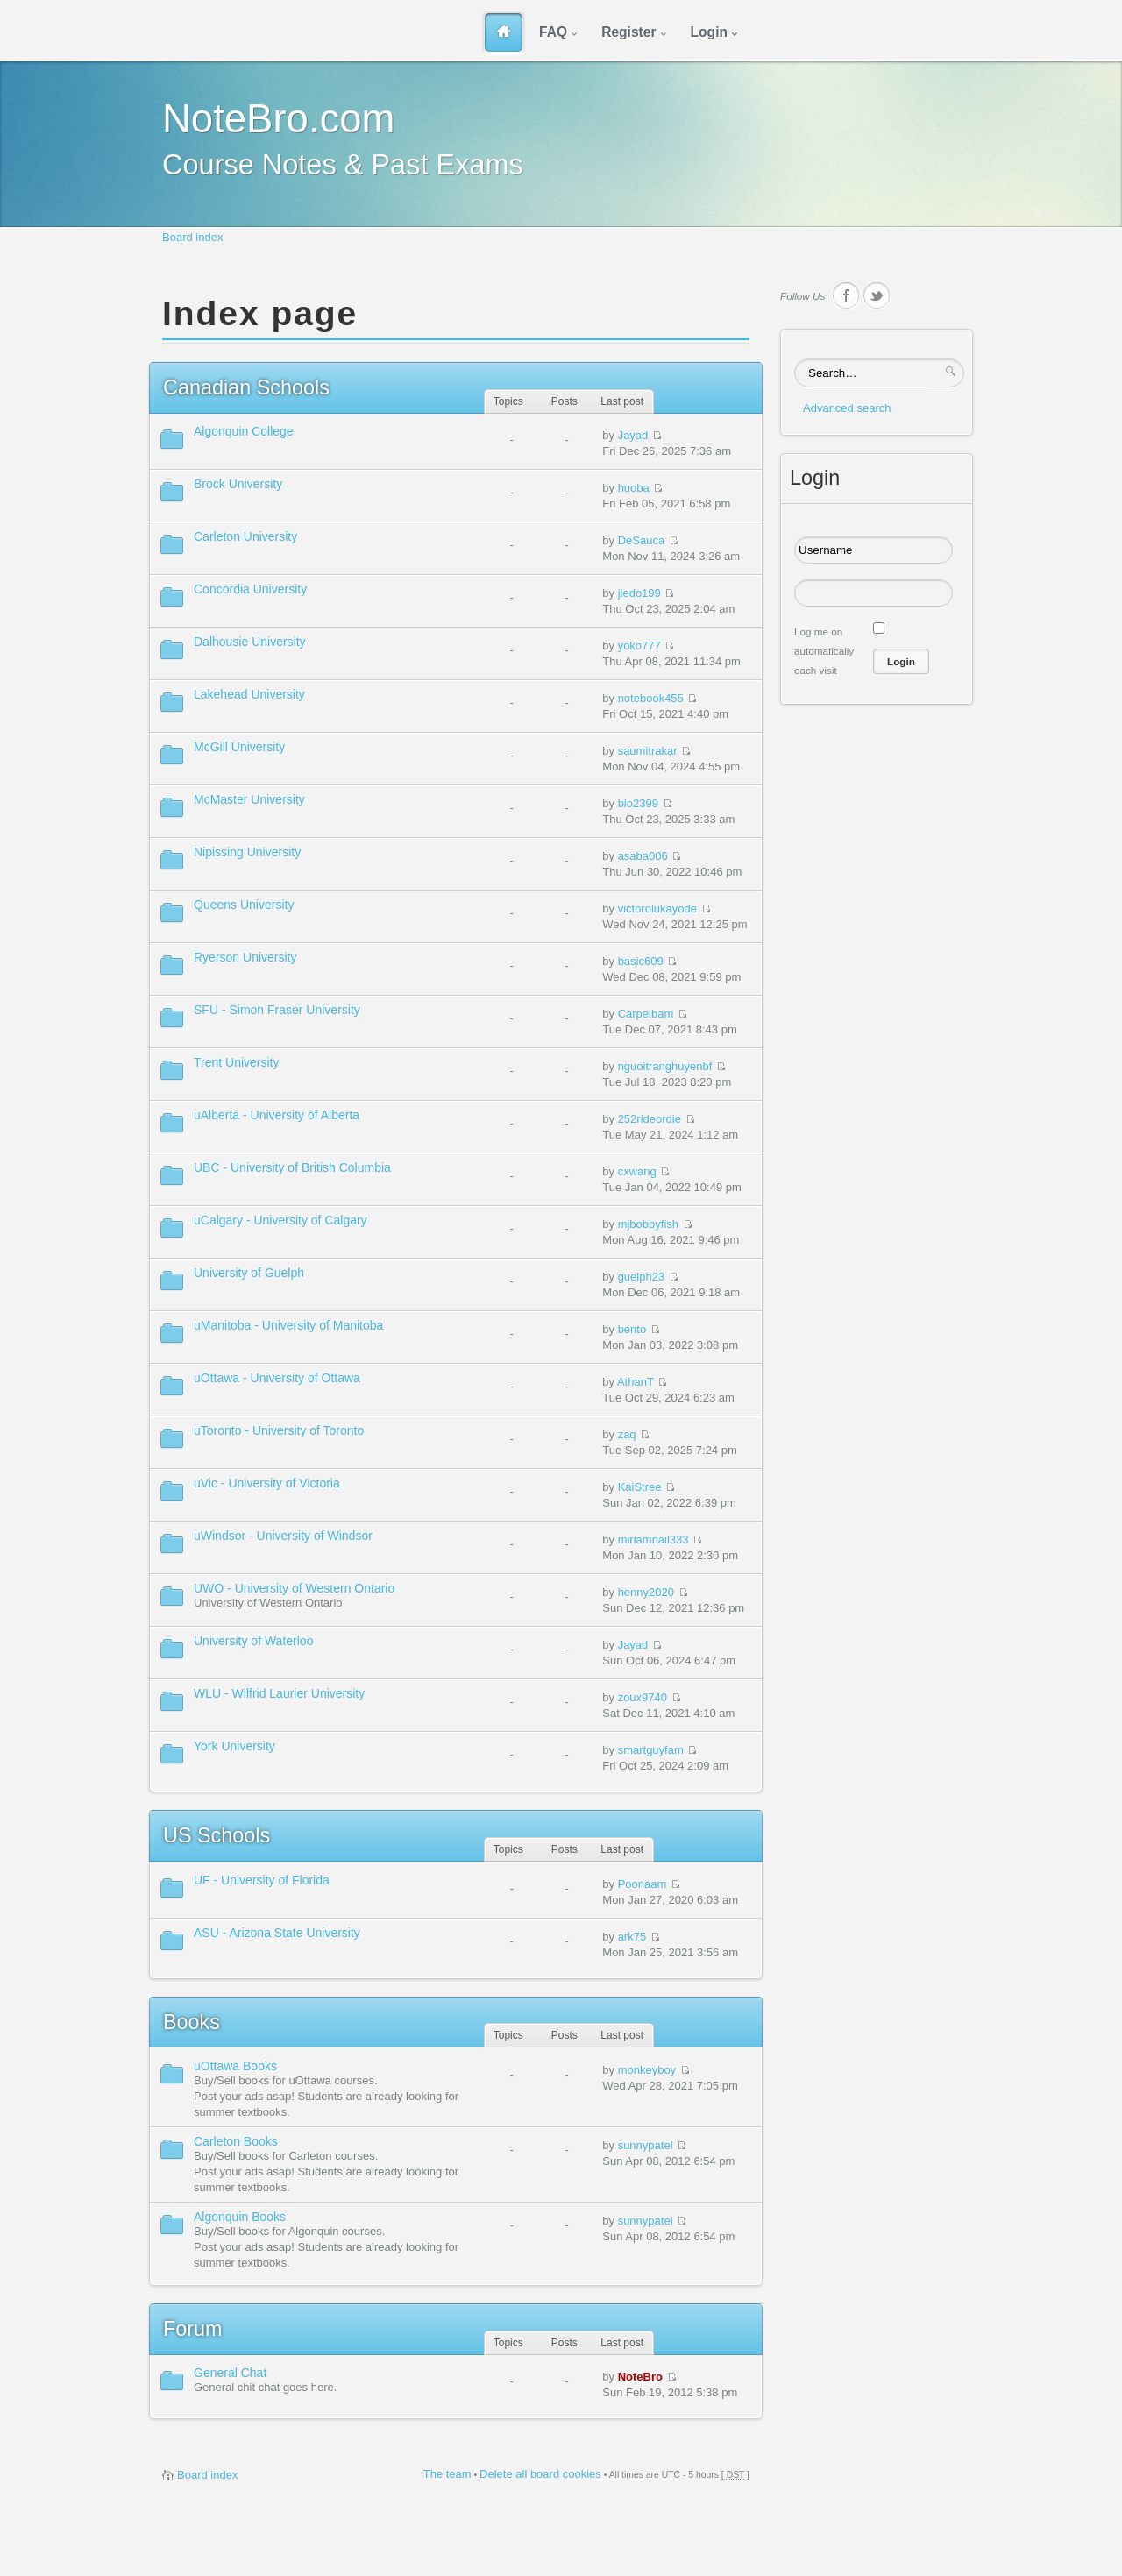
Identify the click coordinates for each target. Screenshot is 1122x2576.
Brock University (238, 484)
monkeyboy (647, 2069)
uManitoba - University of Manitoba (288, 1325)
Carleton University (245, 536)
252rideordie (649, 1118)
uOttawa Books (235, 2066)
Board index (192, 237)
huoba (634, 487)
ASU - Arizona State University (277, 1933)
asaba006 (643, 855)
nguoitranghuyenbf (665, 1066)
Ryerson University (245, 957)
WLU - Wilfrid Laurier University (279, 1693)
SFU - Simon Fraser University (277, 1010)
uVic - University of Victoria (267, 1483)
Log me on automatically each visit (824, 651)
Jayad (633, 435)
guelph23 (641, 1276)
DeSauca (641, 540)
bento (632, 1329)
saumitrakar (648, 750)
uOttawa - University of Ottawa (277, 1378)
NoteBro (640, 2376)
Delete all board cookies (540, 2473)
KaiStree (640, 1487)
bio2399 (638, 803)
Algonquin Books (240, 2217)
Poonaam (642, 1884)
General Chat (230, 2373)
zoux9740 (642, 1697)
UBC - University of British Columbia (292, 1167)
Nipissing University (247, 852)
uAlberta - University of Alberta (276, 1115)
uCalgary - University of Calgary (280, 1220)
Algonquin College (244, 431)
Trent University (237, 1062)
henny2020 (646, 1592)
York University (234, 1746)
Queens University (244, 905)
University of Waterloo (253, 1641)
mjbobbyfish (648, 1224)
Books (191, 2022)
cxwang (637, 1171)
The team (447, 2473)
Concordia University (250, 589)
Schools (246, 387)
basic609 (641, 961)
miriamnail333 (653, 1539)
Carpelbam (646, 1013)
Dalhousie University (250, 642)
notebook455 (651, 698)
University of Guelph (249, 1273)
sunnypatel (645, 2145)
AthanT (635, 1381)
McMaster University (249, 799)
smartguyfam (651, 1749)
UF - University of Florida (262, 1880)
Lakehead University (249, 694)
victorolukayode (657, 908)
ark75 (632, 1936)
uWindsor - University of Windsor (283, 1536)
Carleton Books (236, 2141)
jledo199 (639, 593)
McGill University (239, 747)
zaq (627, 1434)
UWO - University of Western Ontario (294, 1588)
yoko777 (639, 645)
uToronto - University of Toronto (279, 1430)
